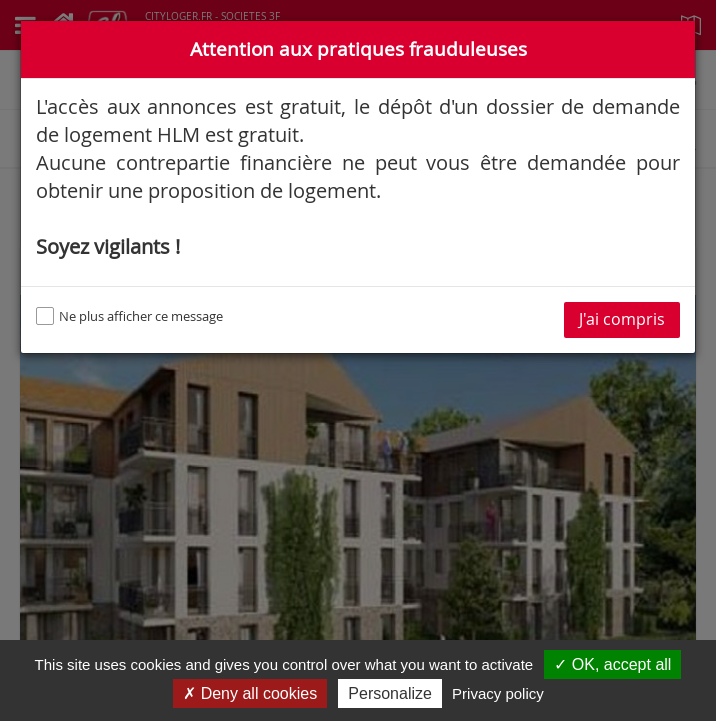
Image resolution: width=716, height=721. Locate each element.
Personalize (390, 693)
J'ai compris (622, 319)
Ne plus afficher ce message (129, 316)
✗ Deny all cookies (250, 693)
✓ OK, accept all (612, 664)
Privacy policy (498, 693)
